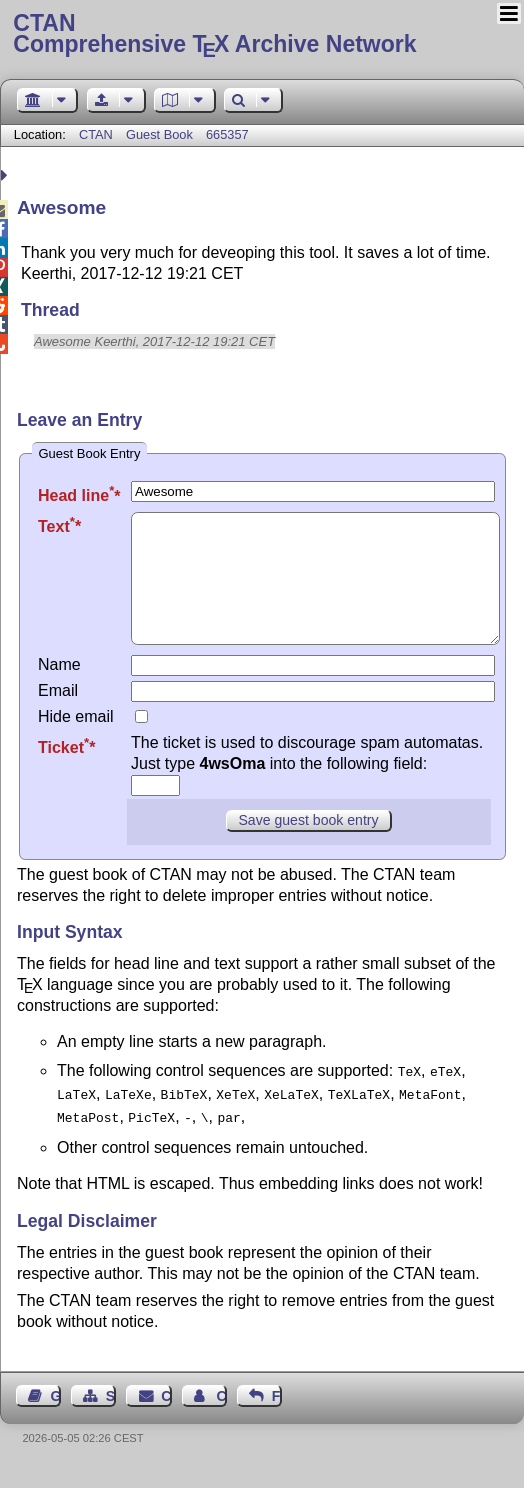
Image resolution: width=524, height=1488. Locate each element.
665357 (227, 134)
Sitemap (111, 1414)
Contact (166, 1414)
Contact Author (221, 1414)
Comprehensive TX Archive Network (261, 35)
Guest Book (159, 134)
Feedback (277, 1414)
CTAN (96, 134)
